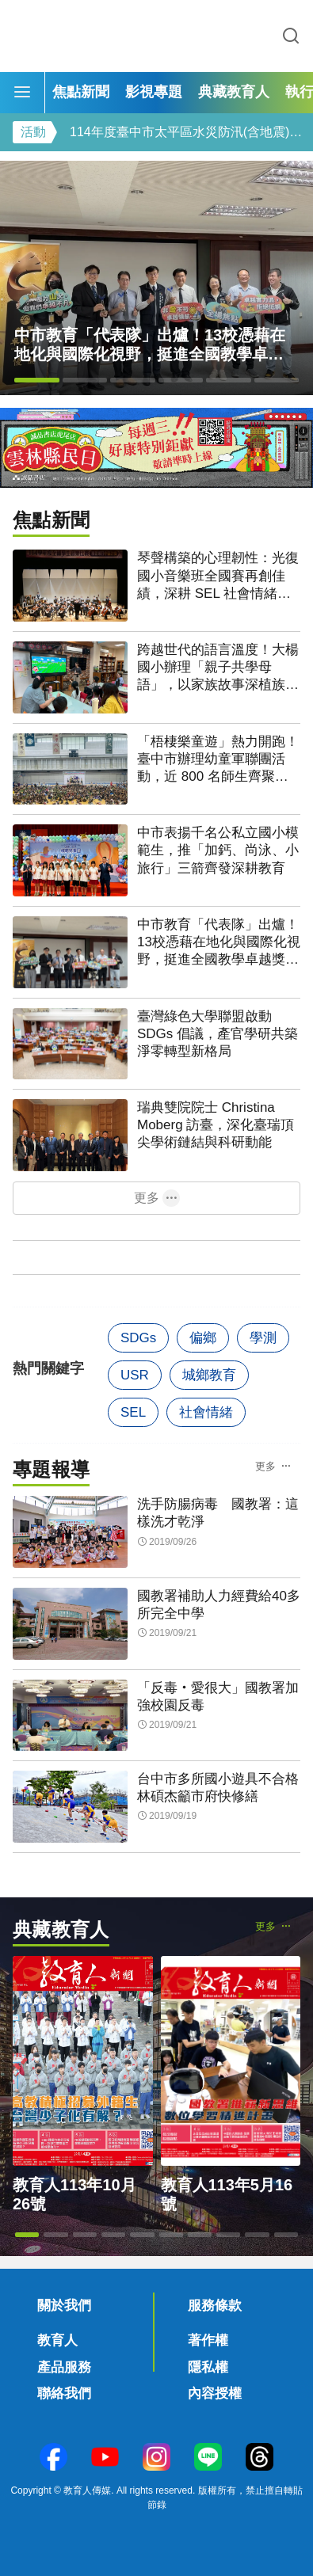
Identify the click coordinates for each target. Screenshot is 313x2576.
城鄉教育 (209, 1375)
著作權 (208, 2340)
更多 (146, 1197)
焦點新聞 (80, 92)
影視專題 (153, 92)
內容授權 (215, 2393)
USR (134, 1375)
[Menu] (22, 92)
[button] (36, 380)
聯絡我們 (64, 2393)
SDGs (138, 1337)
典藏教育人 (233, 92)
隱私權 (208, 2367)
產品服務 (64, 2367)
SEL (133, 1412)
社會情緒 (206, 1412)
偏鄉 (202, 1337)
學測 (263, 1337)
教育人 (57, 2340)
